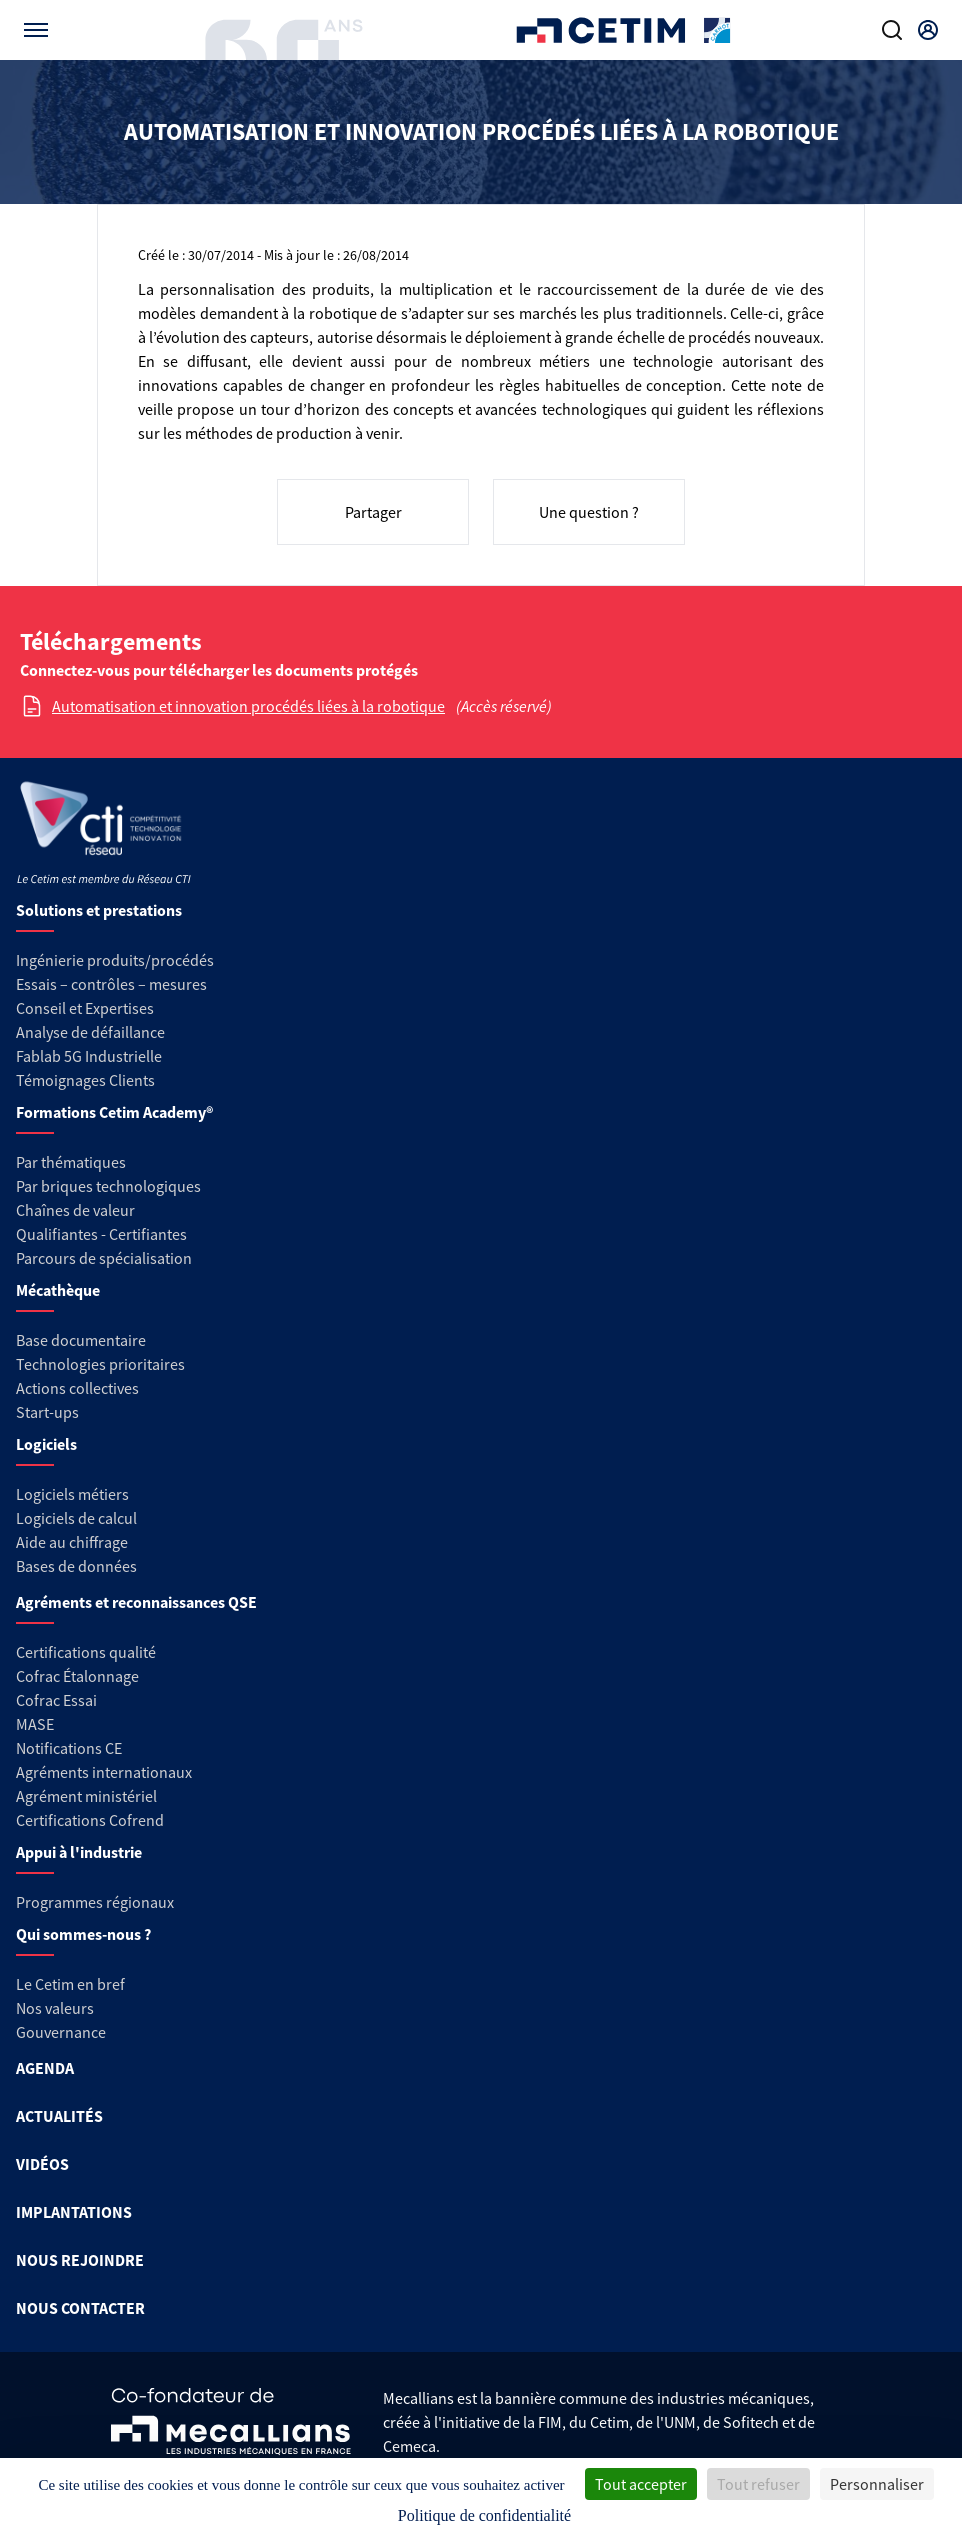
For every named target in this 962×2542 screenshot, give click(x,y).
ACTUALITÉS (59, 2116)
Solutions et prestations (99, 910)
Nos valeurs (55, 2008)
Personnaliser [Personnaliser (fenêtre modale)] (877, 2484)
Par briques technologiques (108, 1186)
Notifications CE (69, 1748)
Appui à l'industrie (79, 1852)
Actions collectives (77, 1388)
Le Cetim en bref (70, 1984)
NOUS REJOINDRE (80, 2260)
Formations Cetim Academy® (114, 1112)
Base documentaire (81, 1340)
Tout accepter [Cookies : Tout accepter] (641, 2484)
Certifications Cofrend (90, 1820)
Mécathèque (58, 1290)
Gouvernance (61, 2032)
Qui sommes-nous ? (83, 1934)
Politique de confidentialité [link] (484, 2515)
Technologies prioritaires (100, 1364)
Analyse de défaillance (90, 1032)
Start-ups (47, 1412)
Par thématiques (71, 1162)
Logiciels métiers (72, 1494)
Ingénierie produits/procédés (115, 960)
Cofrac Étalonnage (77, 1676)
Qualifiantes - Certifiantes (101, 1234)
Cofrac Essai (56, 1700)
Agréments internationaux (104, 1772)
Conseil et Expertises (85, 1008)
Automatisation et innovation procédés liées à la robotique (248, 706)
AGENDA (45, 2068)
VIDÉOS (42, 2164)
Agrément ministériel (86, 1796)
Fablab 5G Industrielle (89, 1056)
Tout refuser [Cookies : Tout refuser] (758, 2484)
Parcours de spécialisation (104, 1258)
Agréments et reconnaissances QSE (136, 1602)
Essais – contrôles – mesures (111, 984)
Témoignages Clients (85, 1080)
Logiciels (46, 1444)
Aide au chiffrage (72, 1542)
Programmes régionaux (95, 1902)
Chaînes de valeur (75, 1210)
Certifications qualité (86, 1652)
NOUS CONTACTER (80, 2308)
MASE (35, 1724)
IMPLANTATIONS (74, 2212)
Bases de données (76, 1566)
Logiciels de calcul (76, 1518)
